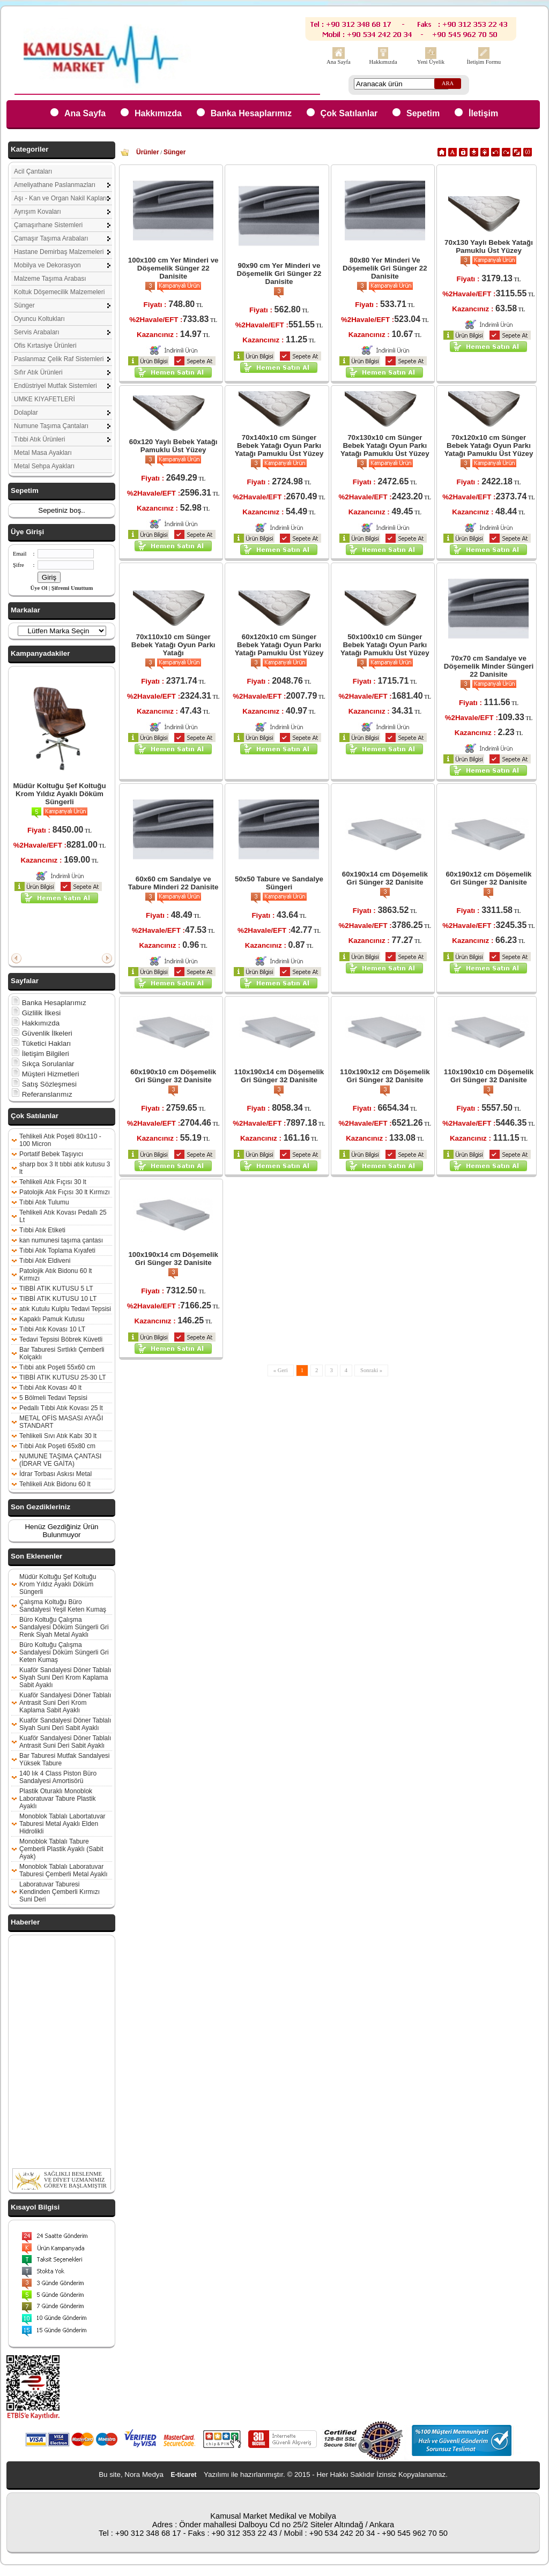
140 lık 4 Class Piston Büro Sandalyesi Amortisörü (58, 1777)
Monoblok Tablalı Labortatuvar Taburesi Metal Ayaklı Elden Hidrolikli (62, 1824)
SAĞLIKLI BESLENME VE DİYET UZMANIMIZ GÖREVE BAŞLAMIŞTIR (75, 2189)
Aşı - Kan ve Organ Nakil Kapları (60, 198)
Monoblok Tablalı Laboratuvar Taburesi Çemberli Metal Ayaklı (63, 1870)
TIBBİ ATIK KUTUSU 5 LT (56, 1288)
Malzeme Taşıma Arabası (50, 278)
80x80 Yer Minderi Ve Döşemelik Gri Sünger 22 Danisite (385, 268)
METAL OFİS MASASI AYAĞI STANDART (61, 1421)
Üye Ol (39, 588)
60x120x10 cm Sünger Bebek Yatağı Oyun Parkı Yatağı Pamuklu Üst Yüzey (279, 645)
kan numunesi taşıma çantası (61, 1240)
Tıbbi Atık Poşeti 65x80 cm (57, 1446)
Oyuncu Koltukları (39, 319)
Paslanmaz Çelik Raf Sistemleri (58, 359)
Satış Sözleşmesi (44, 1084)
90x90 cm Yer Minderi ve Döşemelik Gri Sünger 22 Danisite (279, 273)
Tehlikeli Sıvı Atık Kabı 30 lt (58, 1436)
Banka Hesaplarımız (251, 113)
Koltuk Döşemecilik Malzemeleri (59, 292)
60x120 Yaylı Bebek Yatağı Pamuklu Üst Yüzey (173, 446)
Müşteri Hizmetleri (45, 1074)
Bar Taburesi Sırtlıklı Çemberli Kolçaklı (62, 1353)
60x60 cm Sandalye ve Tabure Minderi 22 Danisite (173, 883)
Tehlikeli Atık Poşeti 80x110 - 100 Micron (60, 1140)
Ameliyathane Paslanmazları (54, 185)
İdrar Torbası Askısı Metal (55, 1474)
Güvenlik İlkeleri (41, 1033)
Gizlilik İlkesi (36, 1013)
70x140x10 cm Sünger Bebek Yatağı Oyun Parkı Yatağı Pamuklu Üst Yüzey (279, 445)
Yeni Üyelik (430, 62)
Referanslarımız (41, 1094)
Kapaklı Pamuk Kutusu (51, 1319)
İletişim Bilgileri (40, 1054)
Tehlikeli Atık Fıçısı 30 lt (52, 1182)
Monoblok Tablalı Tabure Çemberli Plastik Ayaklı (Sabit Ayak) (61, 1849)
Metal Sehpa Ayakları (44, 466)
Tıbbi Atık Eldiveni (44, 1260)
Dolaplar (26, 412)
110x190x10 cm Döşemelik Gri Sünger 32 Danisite (488, 1076)
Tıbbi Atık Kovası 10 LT (52, 1329)
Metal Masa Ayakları (43, 452)
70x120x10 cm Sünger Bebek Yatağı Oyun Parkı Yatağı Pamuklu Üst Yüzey (488, 445)
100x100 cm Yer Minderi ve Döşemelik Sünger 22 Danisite (173, 268)
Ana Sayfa (339, 62)
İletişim (483, 113)
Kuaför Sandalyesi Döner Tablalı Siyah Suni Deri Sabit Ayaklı (65, 1724)
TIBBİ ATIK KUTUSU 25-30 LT (62, 1377)
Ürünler (147, 152)
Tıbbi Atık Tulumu (44, 1202)
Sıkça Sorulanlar (43, 1064)
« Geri (280, 1370)
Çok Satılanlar (349, 113)
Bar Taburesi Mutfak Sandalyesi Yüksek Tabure (64, 1759)
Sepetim (423, 113)
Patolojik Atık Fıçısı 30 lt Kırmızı (64, 1192)
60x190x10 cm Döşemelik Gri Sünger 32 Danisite (173, 1076)
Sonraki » (371, 1370)
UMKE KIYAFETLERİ (44, 399)
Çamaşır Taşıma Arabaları (51, 238)
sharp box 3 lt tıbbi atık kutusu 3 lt (64, 1167)
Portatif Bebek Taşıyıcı (51, 1154)
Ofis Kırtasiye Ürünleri (45, 345)
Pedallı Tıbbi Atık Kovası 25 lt (61, 1408)
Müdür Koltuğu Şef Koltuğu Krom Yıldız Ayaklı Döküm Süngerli (59, 794)
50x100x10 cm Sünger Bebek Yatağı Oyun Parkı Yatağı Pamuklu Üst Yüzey (384, 645)
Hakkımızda (383, 62)
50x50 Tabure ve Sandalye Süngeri (279, 883)
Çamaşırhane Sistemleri (48, 225)
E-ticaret (184, 2474)
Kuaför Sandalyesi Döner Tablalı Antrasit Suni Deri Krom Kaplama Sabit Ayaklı (65, 1702)
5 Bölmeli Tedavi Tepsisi (53, 1398)
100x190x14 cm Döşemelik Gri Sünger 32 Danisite (173, 1258)
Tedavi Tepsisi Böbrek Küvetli (60, 1339)
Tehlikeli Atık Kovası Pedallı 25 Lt (63, 1216)
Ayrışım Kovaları (37, 211)
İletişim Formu (483, 62)
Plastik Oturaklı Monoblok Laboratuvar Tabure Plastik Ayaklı (57, 1798)
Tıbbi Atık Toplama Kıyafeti (57, 1250)
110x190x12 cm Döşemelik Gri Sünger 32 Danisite (384, 1076)
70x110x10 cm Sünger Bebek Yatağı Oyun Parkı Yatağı (173, 645)
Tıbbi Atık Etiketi (42, 1230)
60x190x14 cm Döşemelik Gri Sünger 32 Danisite (385, 878)
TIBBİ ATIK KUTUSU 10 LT (58, 1298)
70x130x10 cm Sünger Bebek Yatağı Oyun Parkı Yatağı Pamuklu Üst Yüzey (384, 445)
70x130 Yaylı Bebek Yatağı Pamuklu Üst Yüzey (488, 246)
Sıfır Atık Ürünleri (38, 372)
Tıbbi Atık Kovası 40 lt (50, 1387)
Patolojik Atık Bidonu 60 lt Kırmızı (55, 1274)
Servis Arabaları (37, 332)
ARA (448, 83)
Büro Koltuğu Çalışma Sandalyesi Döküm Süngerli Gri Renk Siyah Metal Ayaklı (64, 1627)
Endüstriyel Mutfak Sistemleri (55, 386)
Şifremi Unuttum (72, 588)
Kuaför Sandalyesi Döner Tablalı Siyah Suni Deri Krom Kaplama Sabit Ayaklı (65, 1677)
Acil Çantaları (33, 171)
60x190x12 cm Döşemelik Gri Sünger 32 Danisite (488, 878)
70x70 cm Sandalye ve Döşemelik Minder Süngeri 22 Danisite (488, 666)
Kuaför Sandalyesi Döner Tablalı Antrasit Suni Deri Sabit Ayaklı (65, 1741)
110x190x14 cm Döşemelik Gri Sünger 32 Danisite (279, 1076)
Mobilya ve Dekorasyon (47, 265)
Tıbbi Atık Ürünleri (39, 439)
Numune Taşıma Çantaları (51, 426)
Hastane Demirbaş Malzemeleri (58, 252)
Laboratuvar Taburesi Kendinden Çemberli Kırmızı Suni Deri (59, 1892)
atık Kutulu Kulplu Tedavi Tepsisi (65, 1309)
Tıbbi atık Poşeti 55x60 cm (57, 1367)
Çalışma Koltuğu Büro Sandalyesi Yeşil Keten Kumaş (62, 1605)
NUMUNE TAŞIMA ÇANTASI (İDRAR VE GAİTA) (60, 1459)
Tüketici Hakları (41, 1043)
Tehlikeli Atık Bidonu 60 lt (55, 1484)
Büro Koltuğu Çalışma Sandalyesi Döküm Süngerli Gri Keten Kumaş (64, 1652)
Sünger (24, 305)
